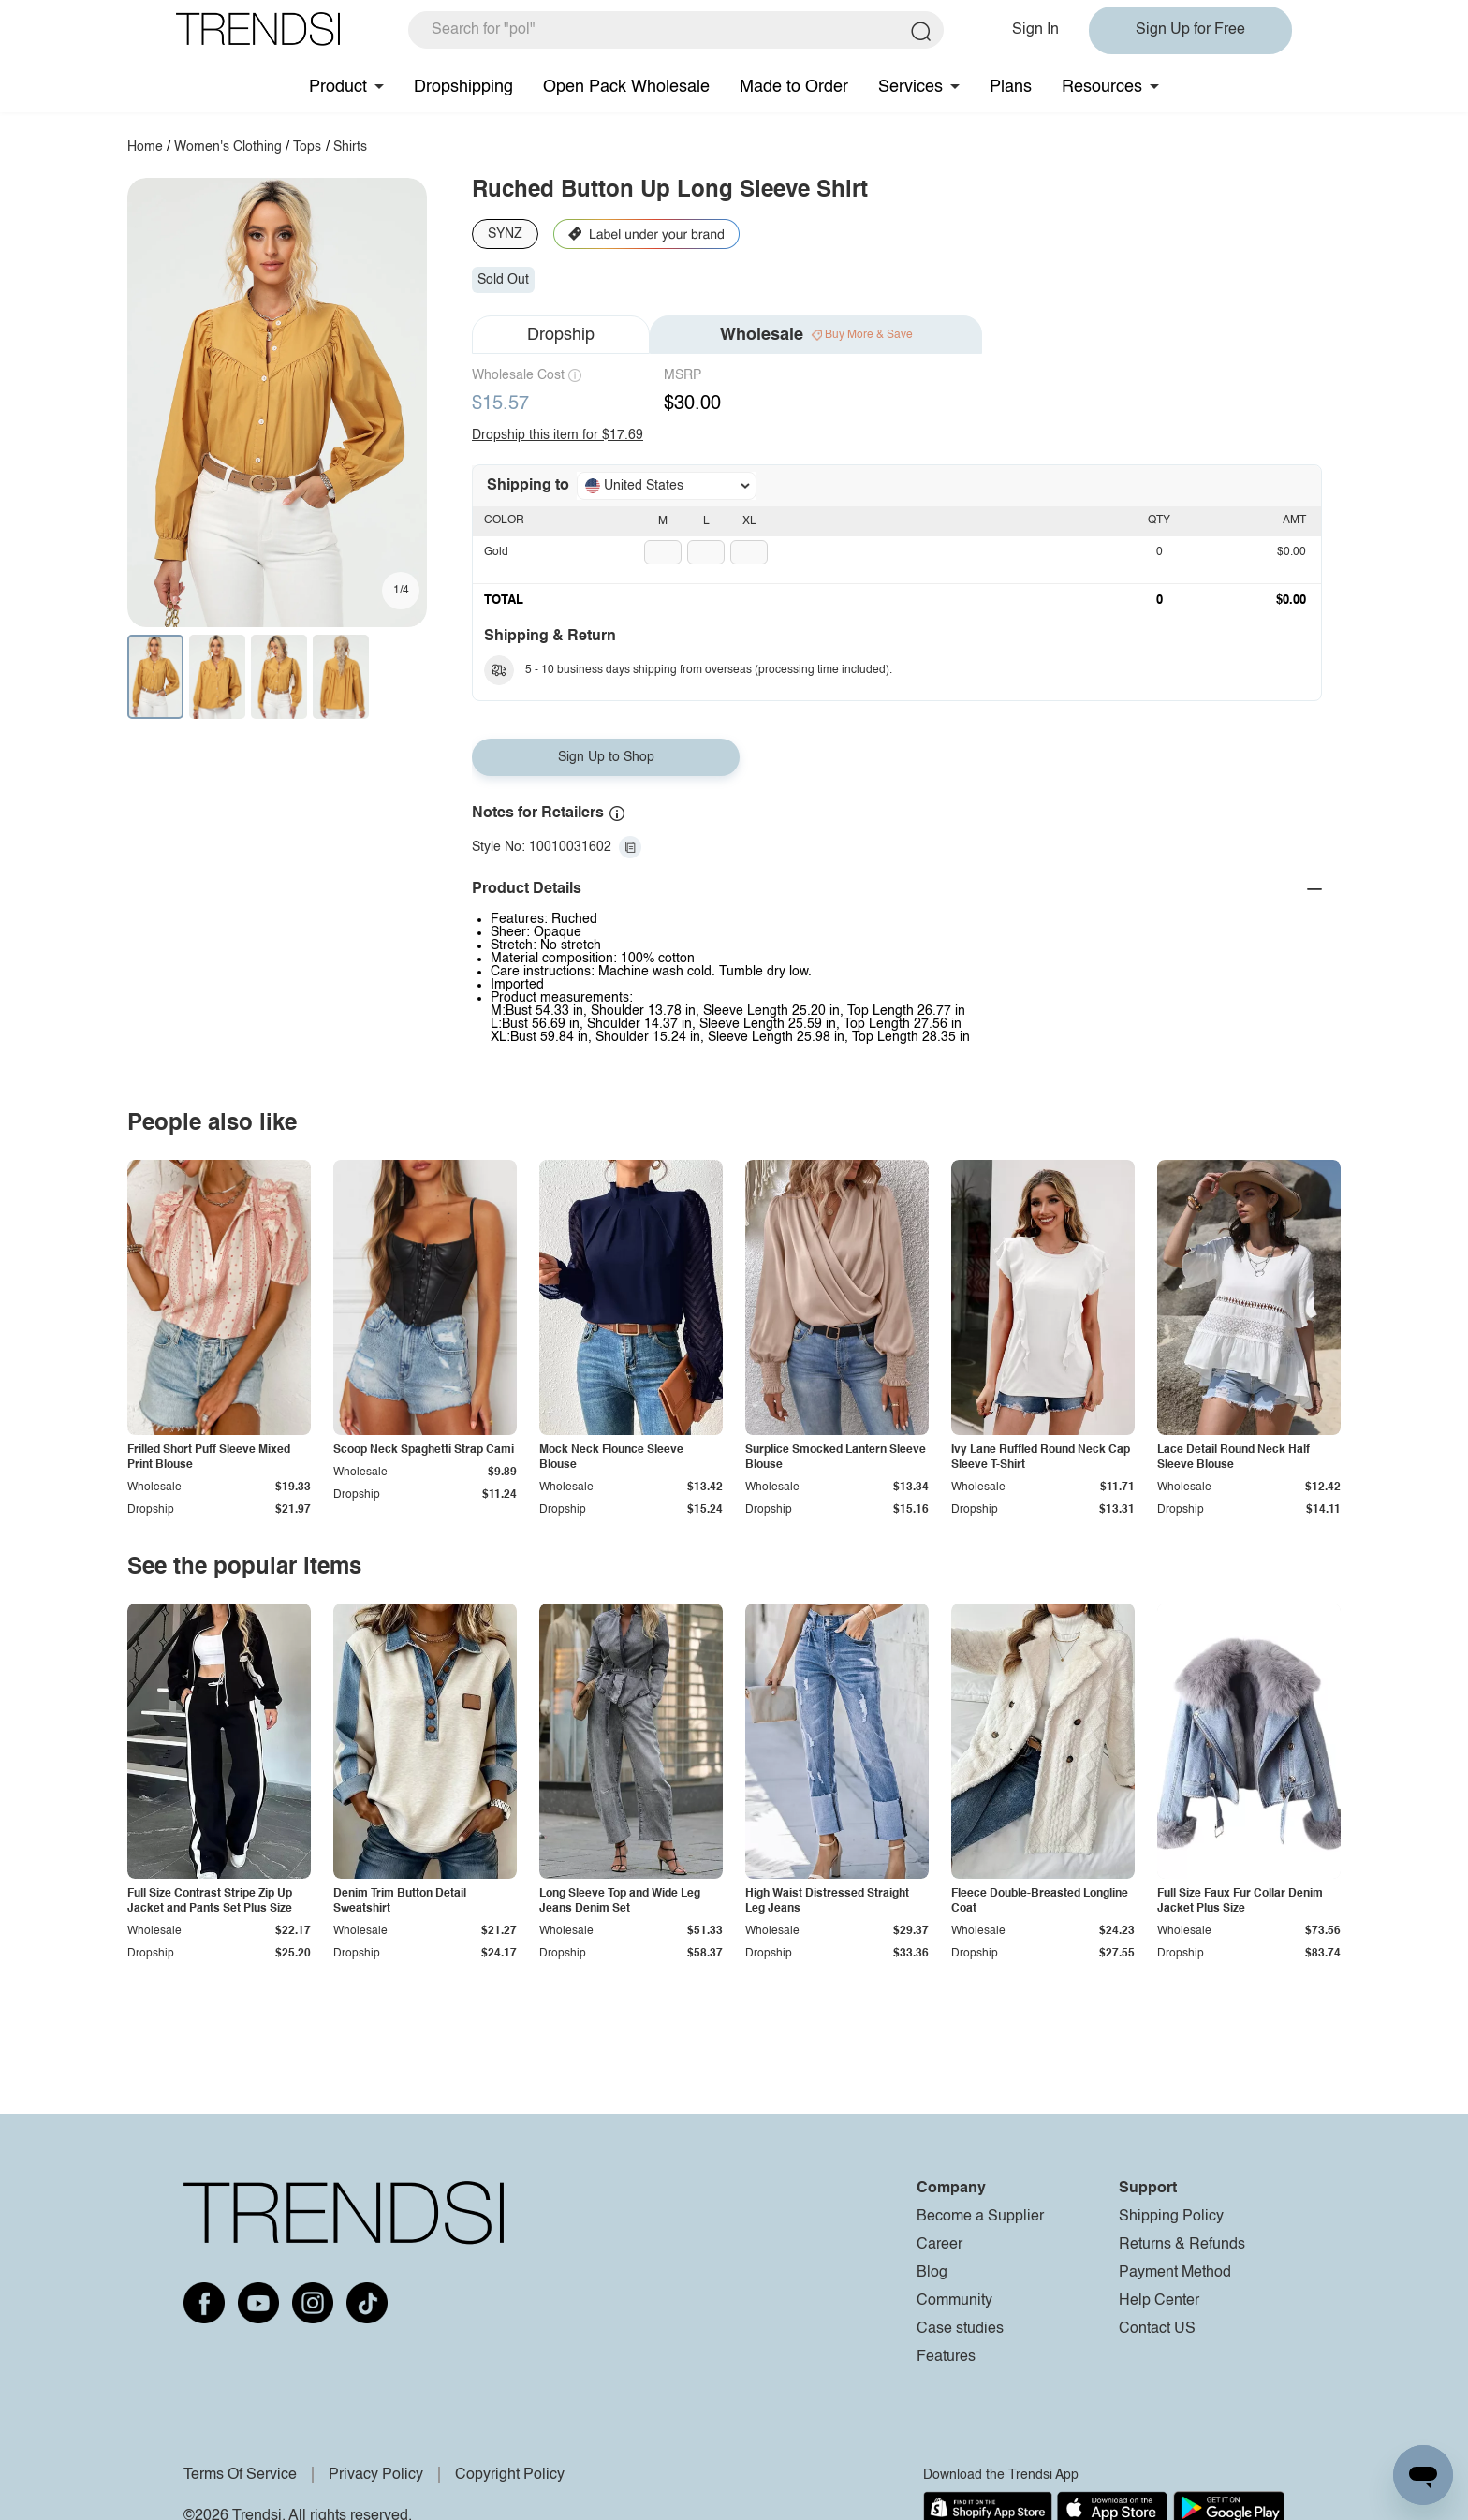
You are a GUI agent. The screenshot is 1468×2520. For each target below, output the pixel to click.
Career (939, 2244)
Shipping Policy (1171, 2216)
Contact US (1157, 2329)
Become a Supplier (980, 2216)
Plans (1011, 87)
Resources (1102, 87)
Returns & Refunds (1182, 2244)
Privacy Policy (376, 2475)
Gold (496, 552)
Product (338, 87)
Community (954, 2300)
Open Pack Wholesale (626, 87)
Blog (932, 2272)
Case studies (960, 2329)
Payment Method (1175, 2272)
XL (749, 521)
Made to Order (794, 87)
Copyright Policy (510, 2475)
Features (946, 2357)
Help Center (1159, 2300)
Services (910, 87)
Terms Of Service (240, 2475)
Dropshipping (463, 87)
